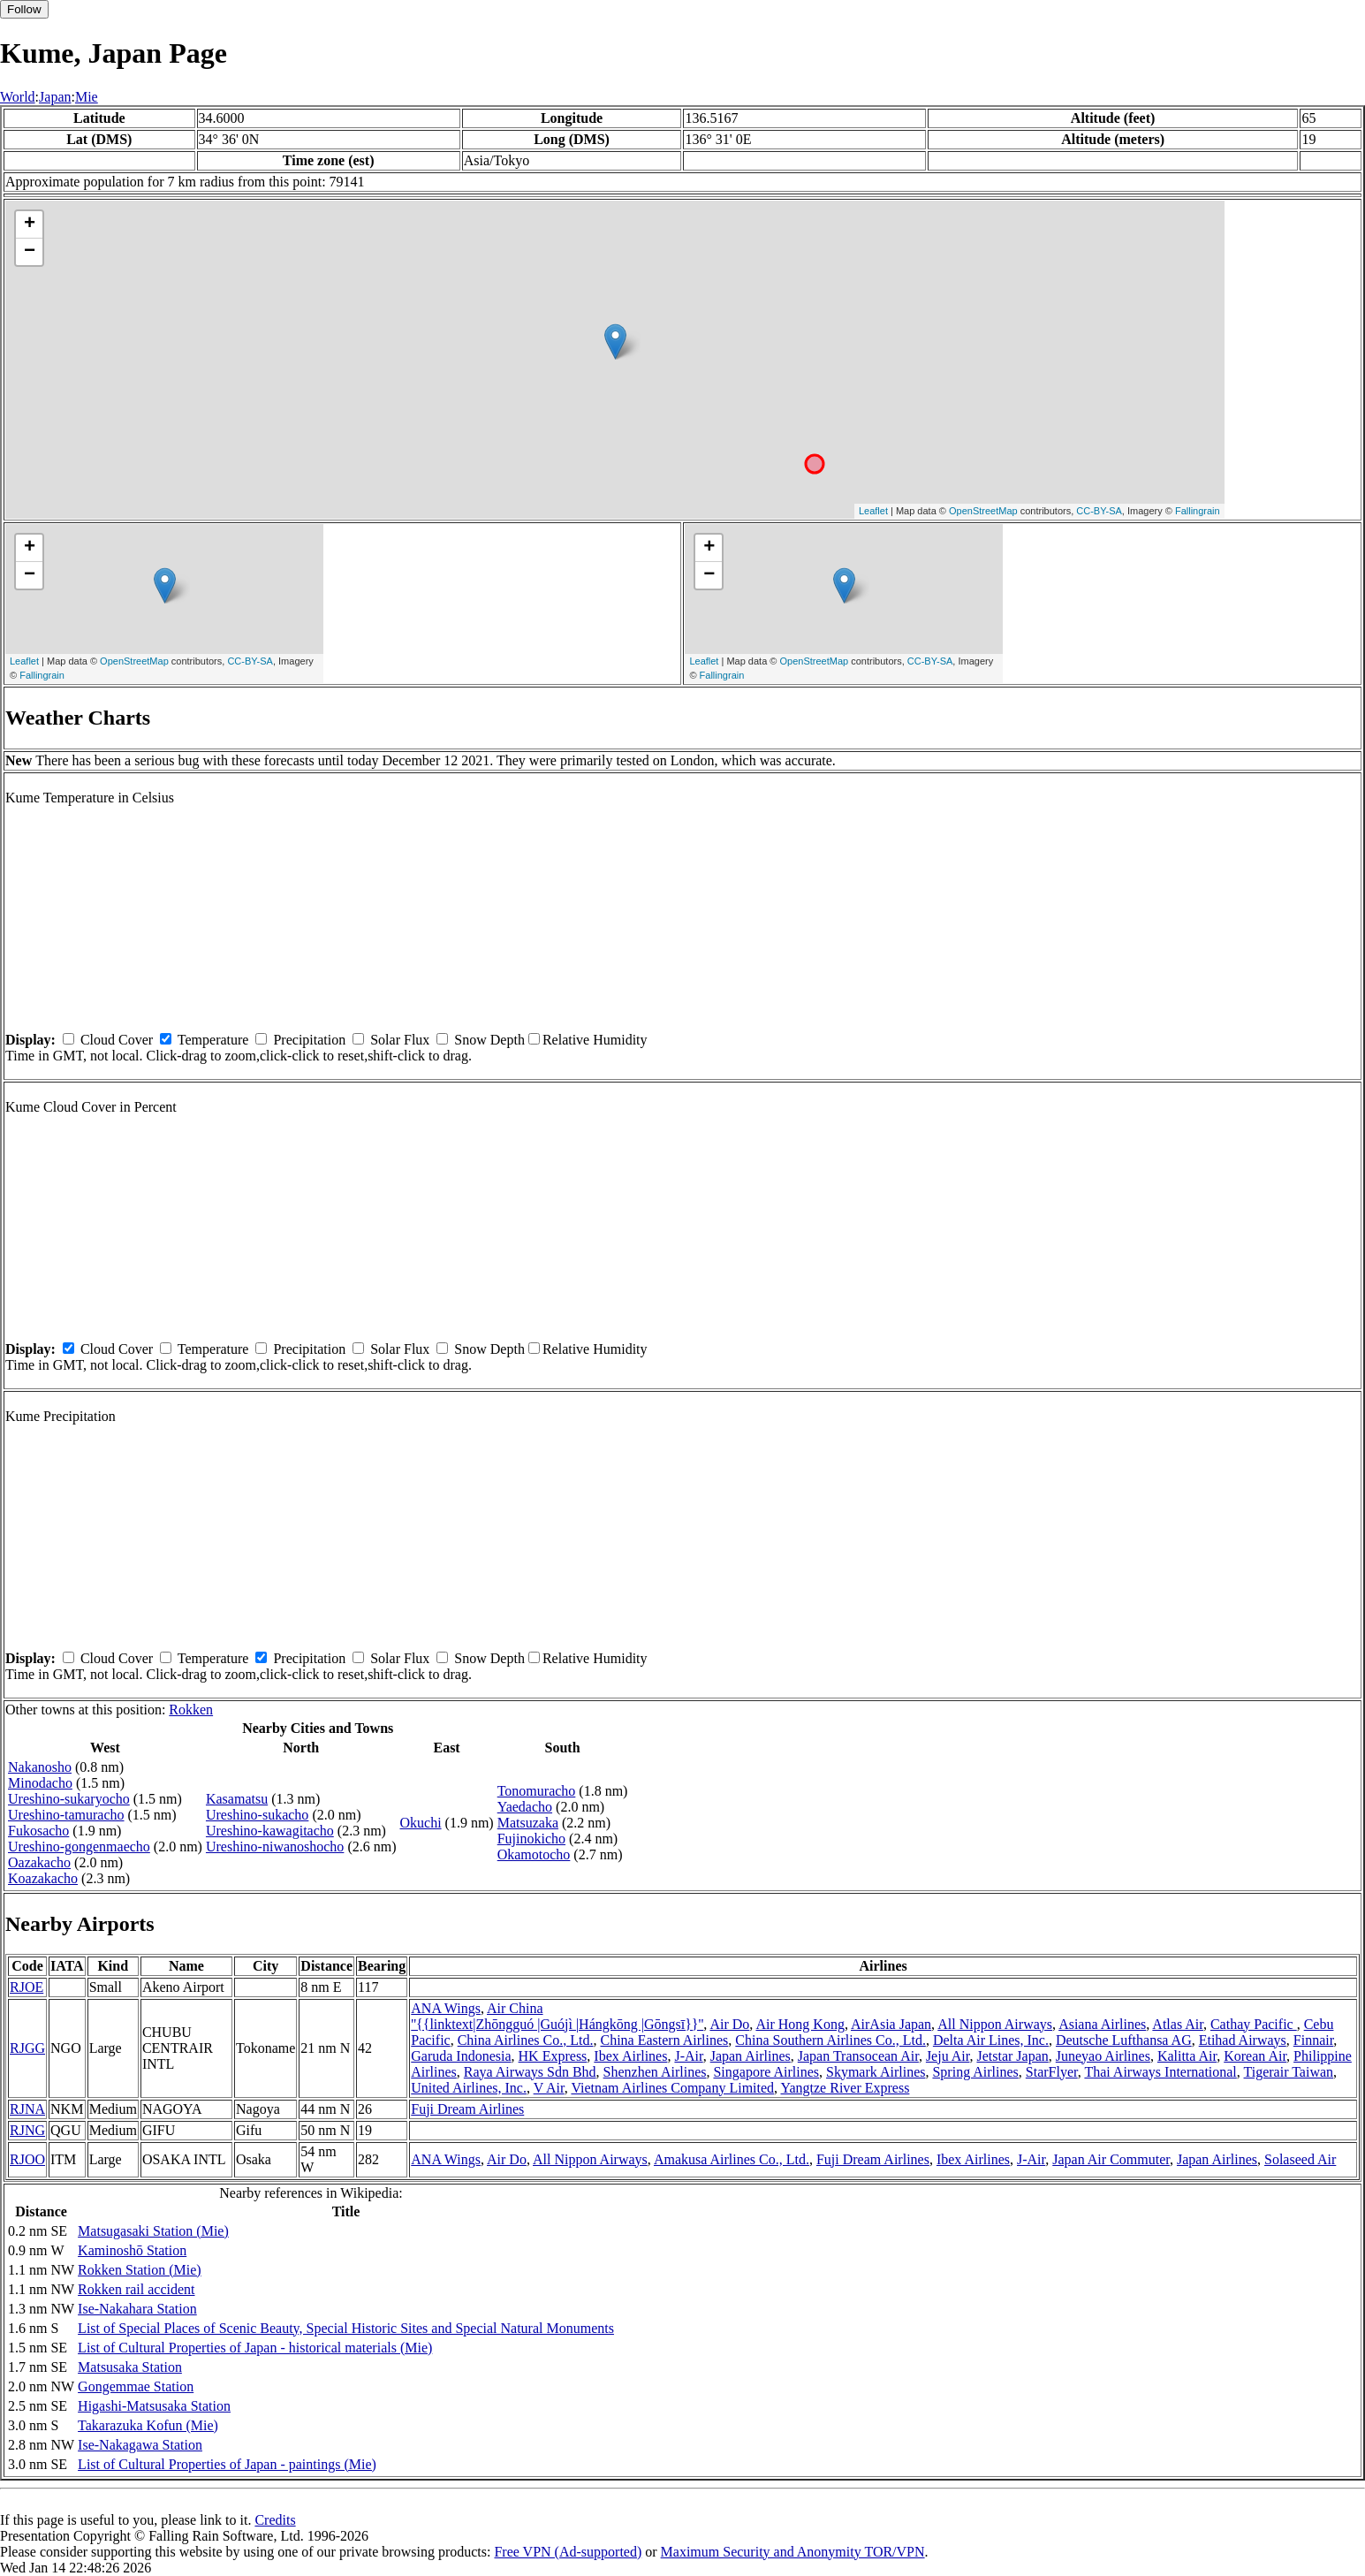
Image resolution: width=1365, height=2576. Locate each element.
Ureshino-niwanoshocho (275, 1846)
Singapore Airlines (766, 2071)
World (17, 96)
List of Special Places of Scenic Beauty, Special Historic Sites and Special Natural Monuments (346, 2328)
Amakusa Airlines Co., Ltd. (731, 2159)
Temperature (213, 1039)
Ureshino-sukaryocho (69, 1798)
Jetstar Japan (1012, 2055)
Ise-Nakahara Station (137, 2308)
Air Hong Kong (799, 2024)
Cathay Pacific (1253, 2024)
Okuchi (420, 1822)
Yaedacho (524, 1806)
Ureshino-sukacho (257, 1814)
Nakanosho (40, 1766)
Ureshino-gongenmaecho (79, 1846)
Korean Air (1255, 2055)
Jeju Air (948, 2055)
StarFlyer (1052, 2071)
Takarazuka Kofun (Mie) (148, 2425)
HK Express (553, 2055)
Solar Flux (399, 1039)
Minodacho (40, 1782)
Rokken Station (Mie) (139, 2269)
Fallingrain (1197, 510)
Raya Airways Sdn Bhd (530, 2071)
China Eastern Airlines (664, 2040)
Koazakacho (43, 1878)
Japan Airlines (750, 2055)
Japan (55, 96)
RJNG (27, 2130)
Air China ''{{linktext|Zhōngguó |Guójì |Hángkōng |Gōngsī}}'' (557, 2016)
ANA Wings (446, 2008)
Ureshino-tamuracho (66, 1814)
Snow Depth (489, 1039)
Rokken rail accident (136, 2289)
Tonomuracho (536, 1790)
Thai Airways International (1160, 2071)
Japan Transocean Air (858, 2055)
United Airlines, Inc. (469, 2087)
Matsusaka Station (130, 2367)
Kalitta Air (1187, 2055)
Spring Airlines (975, 2071)
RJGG (27, 2047)
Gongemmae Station (135, 2386)
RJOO (27, 2159)
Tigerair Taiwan (1289, 2071)
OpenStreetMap (983, 510)
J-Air (688, 2055)
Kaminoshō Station (132, 2250)
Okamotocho (534, 1854)
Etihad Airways (1242, 2040)
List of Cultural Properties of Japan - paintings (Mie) (227, 2464)
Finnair (1313, 2040)
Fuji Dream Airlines (467, 2108)
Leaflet (873, 510)
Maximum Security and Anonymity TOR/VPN (793, 2551)
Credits (274, 2519)
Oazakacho (39, 1862)
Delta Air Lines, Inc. (991, 2040)
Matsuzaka (527, 1822)
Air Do (729, 2024)
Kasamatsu (237, 1798)
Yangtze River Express (845, 2087)
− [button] (29, 252)
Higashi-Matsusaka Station (154, 2405)
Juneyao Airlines (1103, 2055)
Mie (86, 96)
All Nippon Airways (994, 2024)
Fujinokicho (531, 1838)
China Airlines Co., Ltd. (526, 2040)
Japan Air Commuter (1111, 2159)
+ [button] (29, 224)
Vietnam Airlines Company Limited (672, 2087)
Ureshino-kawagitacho (270, 1830)
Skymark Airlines (875, 2071)
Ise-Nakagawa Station (140, 2444)
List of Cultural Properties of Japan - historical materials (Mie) (255, 2347)
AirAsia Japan (891, 2024)
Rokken (191, 1709)
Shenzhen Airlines (655, 2071)
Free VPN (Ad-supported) (567, 2551)
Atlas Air (1177, 2024)
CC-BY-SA (1099, 510)
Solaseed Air (1300, 2159)
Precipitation (309, 1039)
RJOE (26, 1987)
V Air (549, 2087)
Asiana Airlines (1102, 2024)
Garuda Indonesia (461, 2055)
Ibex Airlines (630, 2055)
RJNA (27, 2108)
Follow (24, 9)
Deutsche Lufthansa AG (1124, 2040)
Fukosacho (38, 1830)
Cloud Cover (116, 1039)
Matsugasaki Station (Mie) (153, 2230)
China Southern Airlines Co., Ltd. (830, 2040)
